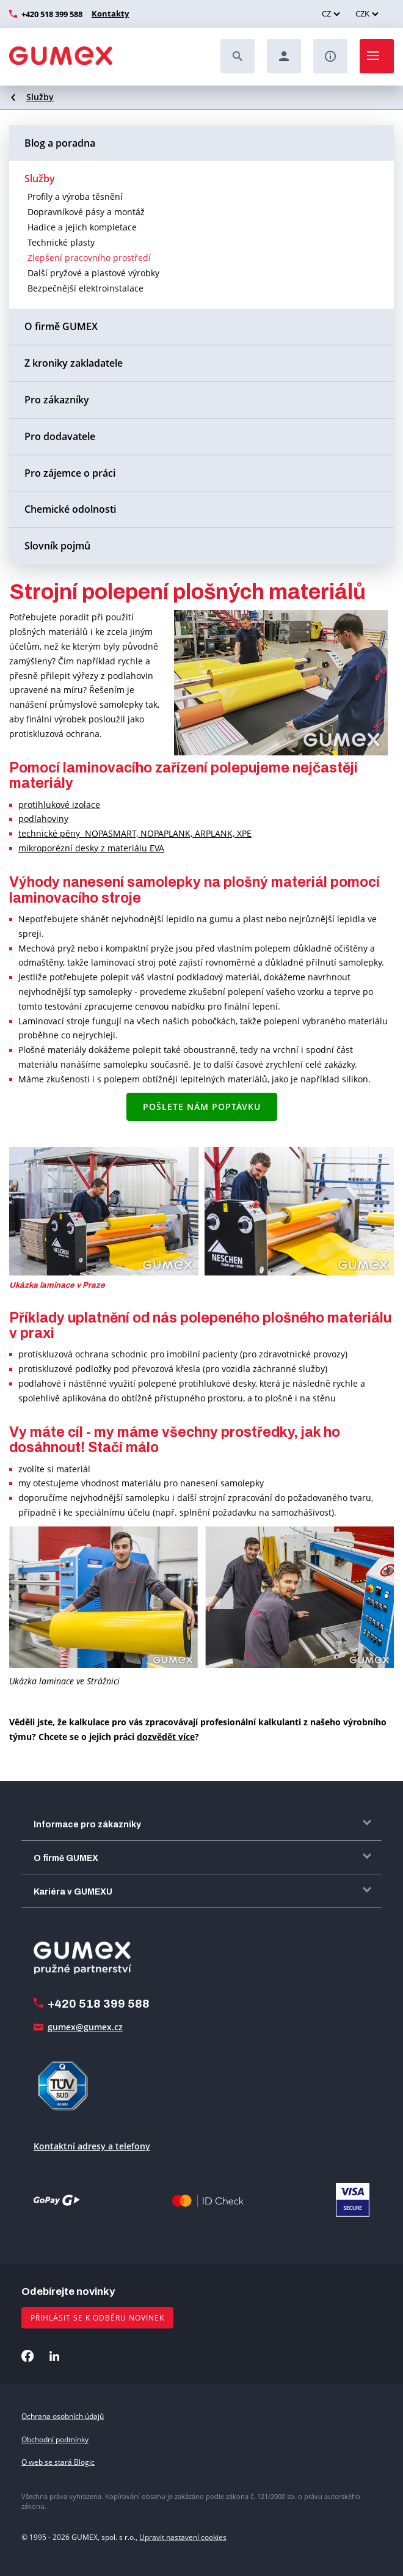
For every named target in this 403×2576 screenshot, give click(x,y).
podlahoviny (43, 818)
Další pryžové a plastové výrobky (93, 273)
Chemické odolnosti (70, 509)
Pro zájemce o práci (69, 473)
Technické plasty (61, 242)
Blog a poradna (59, 143)
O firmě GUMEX (61, 326)
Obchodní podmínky (55, 2439)
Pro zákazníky (56, 399)
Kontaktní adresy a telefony (92, 2146)
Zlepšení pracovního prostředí (89, 257)
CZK (362, 13)
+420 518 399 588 (51, 14)
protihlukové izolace (59, 804)
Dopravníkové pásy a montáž (86, 212)
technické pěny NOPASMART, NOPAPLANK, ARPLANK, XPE (135, 833)
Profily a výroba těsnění (75, 196)
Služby (40, 97)
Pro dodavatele (59, 436)
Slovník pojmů (57, 545)
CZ (326, 13)
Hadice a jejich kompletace (82, 227)
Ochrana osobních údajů (62, 2416)
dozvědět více (166, 1736)
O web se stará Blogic (58, 2462)
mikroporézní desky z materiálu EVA (91, 848)
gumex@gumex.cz (85, 2027)
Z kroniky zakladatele (73, 363)
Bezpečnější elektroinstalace (85, 288)
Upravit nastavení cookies (183, 2537)
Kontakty (109, 13)
